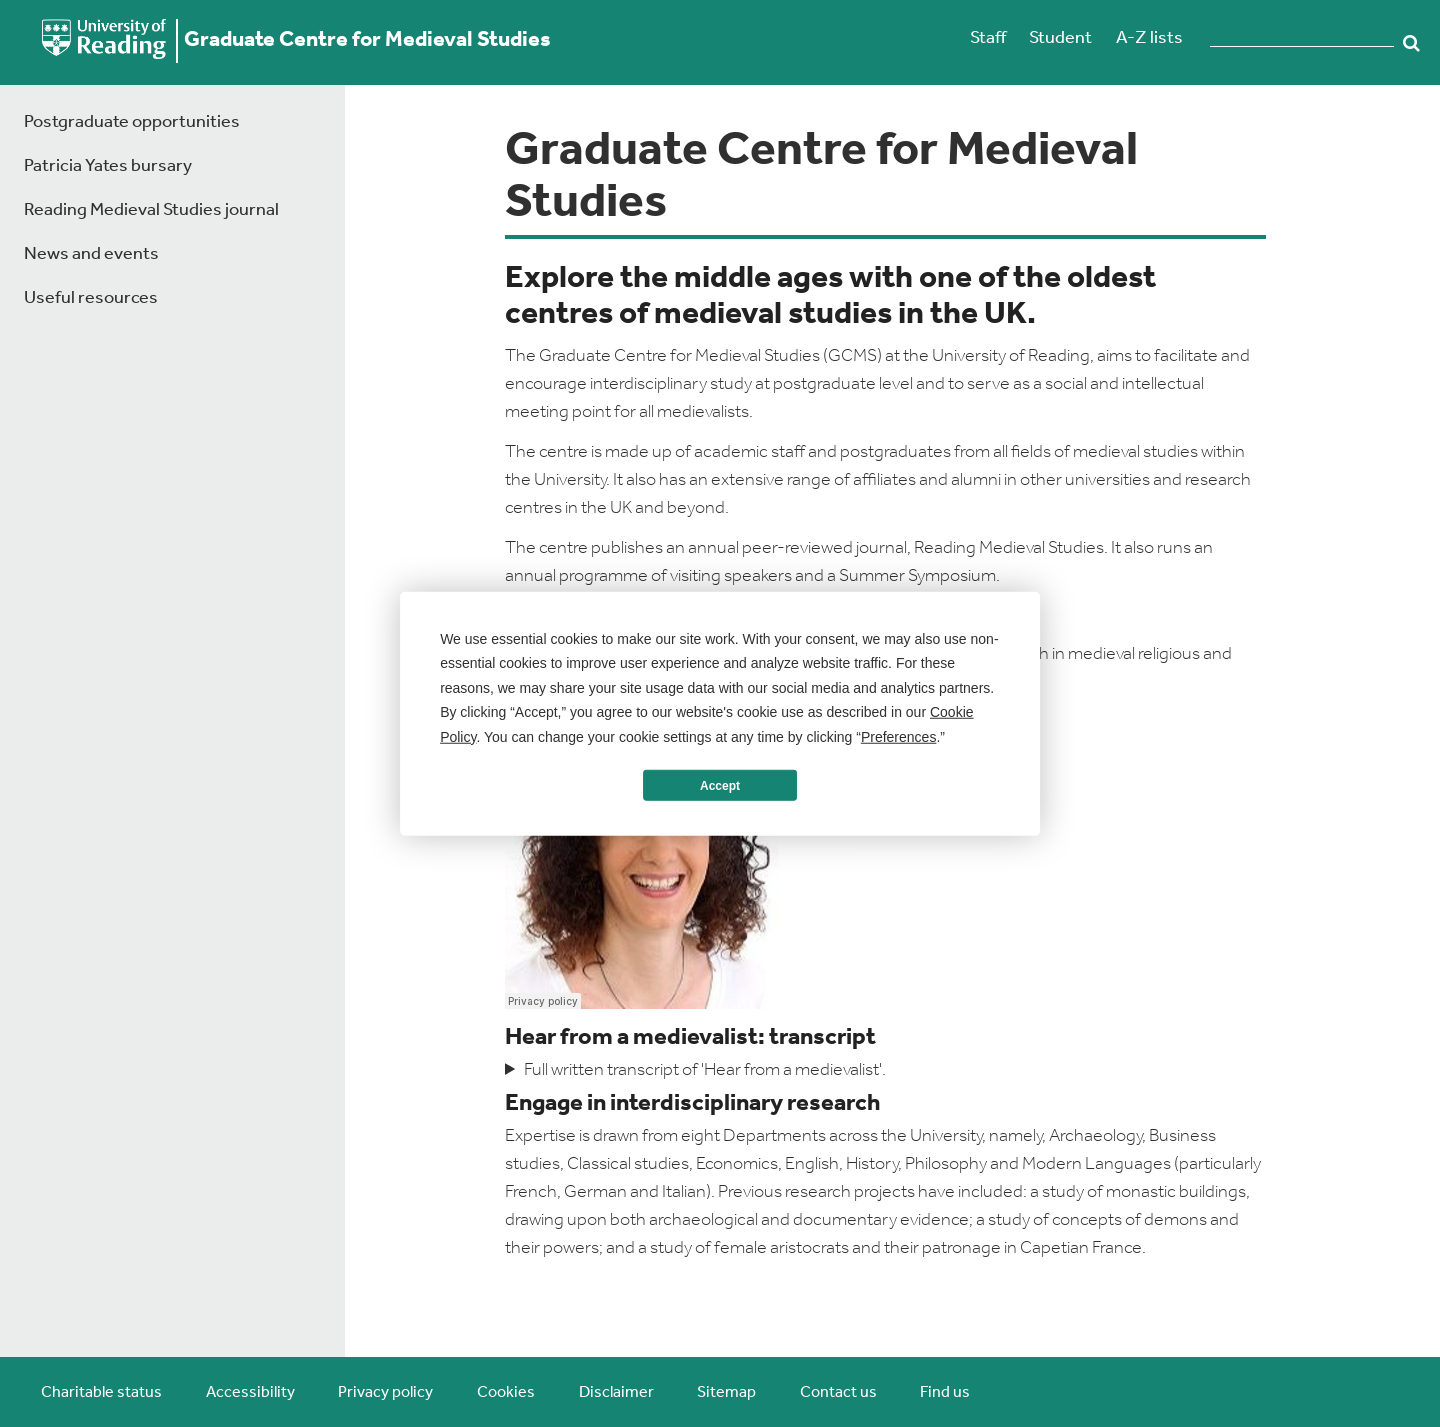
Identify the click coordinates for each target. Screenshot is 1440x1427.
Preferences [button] (898, 736)
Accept (720, 785)
